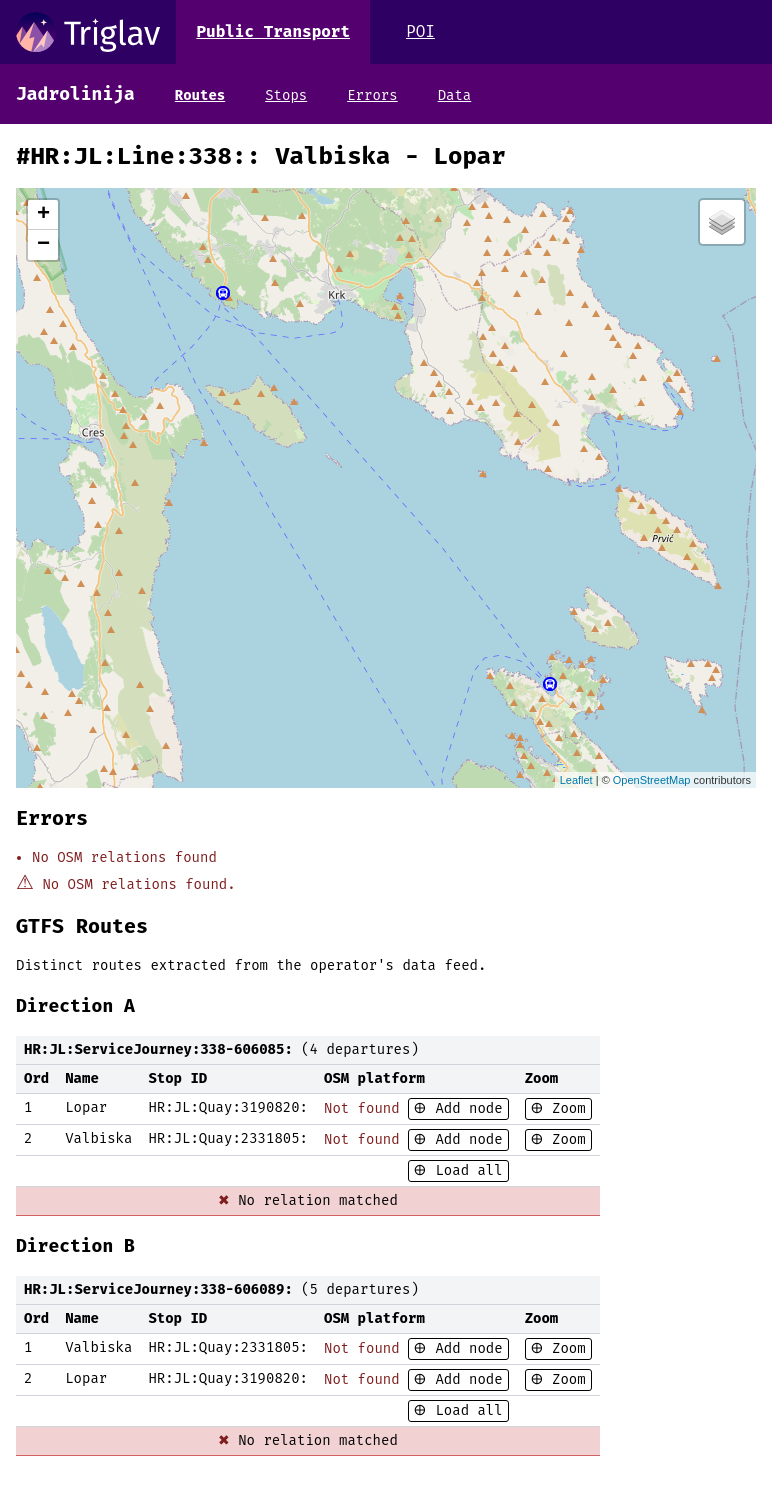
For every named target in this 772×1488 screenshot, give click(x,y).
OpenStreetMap (652, 780)
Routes (200, 95)
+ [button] (43, 215)
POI (420, 31)
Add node (465, 1108)
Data (455, 95)
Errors (372, 95)
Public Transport (273, 31)
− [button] (43, 245)
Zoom (565, 1108)
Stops (286, 95)
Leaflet (576, 780)
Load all (465, 1170)
